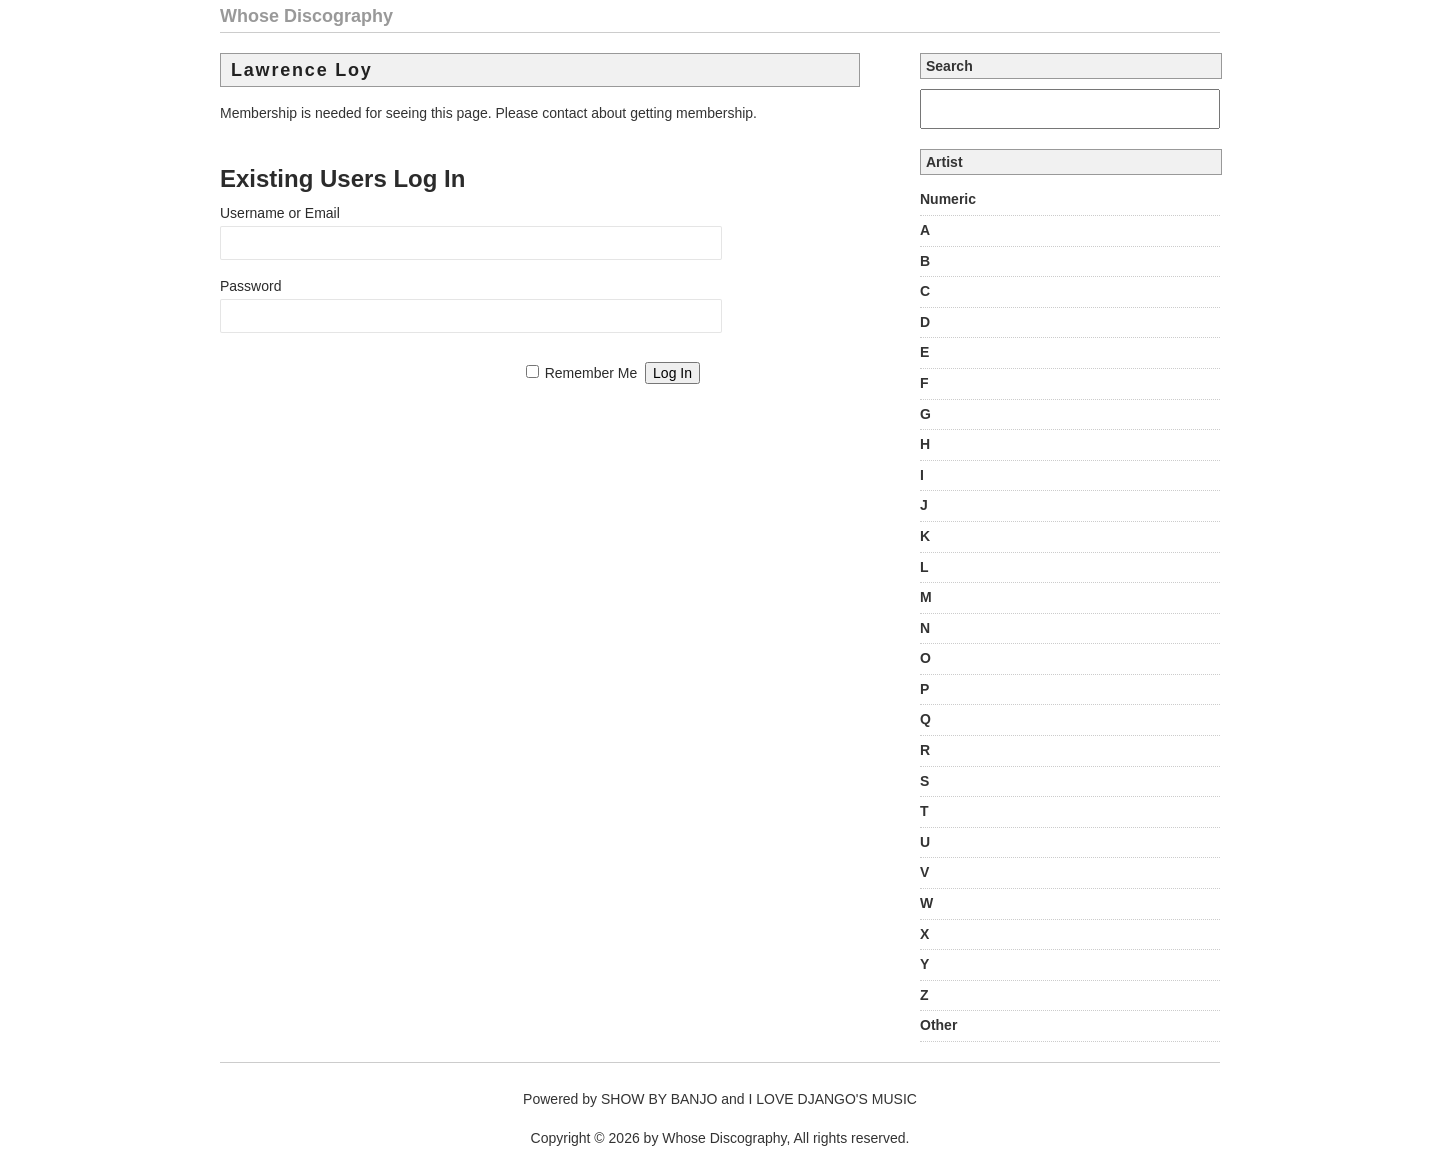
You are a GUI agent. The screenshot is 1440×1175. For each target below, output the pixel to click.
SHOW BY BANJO (659, 1099)
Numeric (948, 199)
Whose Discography (306, 16)
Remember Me (591, 373)
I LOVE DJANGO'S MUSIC (833, 1099)
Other (938, 1025)
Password (250, 286)
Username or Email (280, 213)
